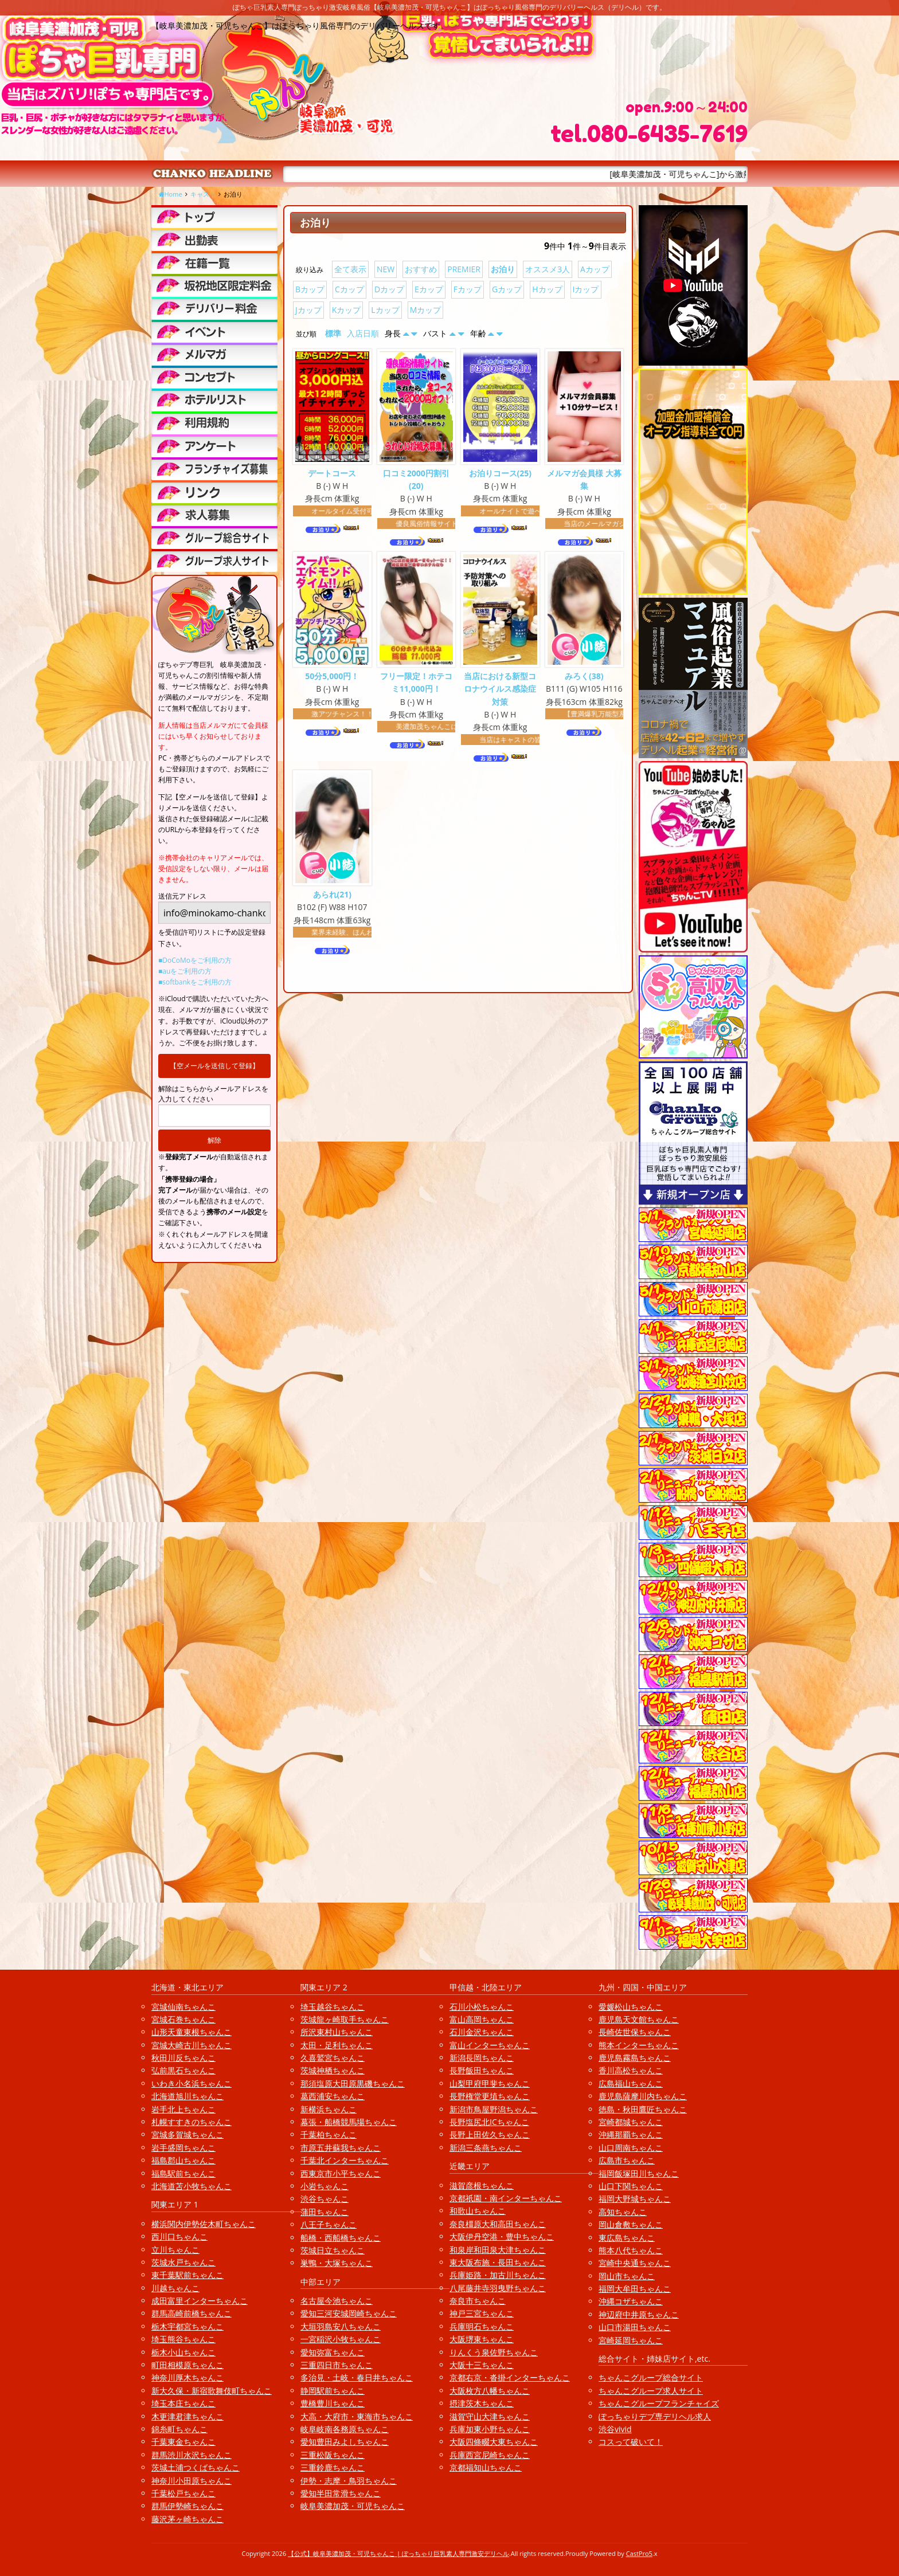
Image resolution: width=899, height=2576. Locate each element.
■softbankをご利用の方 (195, 982)
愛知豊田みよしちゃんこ (344, 2441)
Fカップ (468, 289)
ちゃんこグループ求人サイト (651, 2390)
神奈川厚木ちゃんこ (187, 2377)
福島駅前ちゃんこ (183, 2173)
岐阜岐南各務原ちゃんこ (344, 2429)
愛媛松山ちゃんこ (631, 2006)
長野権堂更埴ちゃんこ (490, 2096)
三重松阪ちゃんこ (332, 2454)
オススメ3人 (547, 269)
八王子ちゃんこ (328, 2224)
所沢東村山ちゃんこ (336, 2031)
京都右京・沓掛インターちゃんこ (510, 2377)
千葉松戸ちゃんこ (183, 2493)
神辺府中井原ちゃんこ (639, 2314)
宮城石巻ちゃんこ (183, 2019)
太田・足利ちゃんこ (336, 2045)
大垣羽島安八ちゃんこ (340, 2326)
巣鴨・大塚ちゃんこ (336, 2262)
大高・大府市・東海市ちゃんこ (356, 2416)
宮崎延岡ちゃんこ (631, 2340)
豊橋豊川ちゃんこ (332, 2403)
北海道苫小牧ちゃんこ (191, 2186)
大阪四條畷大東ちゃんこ (494, 2441)
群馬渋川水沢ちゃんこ (191, 2454)
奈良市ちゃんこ (478, 2300)
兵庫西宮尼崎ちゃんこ (490, 2454)
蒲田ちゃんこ (324, 2211)
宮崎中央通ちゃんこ (635, 2262)
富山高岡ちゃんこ (482, 2019)
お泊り (503, 269)
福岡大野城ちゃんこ (635, 2198)
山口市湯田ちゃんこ (635, 2327)
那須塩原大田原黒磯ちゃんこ (352, 2083)
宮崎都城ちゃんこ (631, 2121)
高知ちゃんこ (623, 2211)
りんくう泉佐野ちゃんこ (494, 2352)
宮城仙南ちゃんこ (183, 2006)
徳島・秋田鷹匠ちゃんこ (643, 2109)
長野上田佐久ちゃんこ (490, 2134)
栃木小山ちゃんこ (183, 2352)
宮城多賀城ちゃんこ (187, 2134)
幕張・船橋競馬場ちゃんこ (348, 2121)
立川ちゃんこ (175, 2249)
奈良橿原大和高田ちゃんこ (498, 2223)
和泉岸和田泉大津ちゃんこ (498, 2249)
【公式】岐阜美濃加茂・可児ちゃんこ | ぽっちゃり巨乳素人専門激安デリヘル (398, 2553)
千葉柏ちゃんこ (328, 2134)
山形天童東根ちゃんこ (191, 2031)
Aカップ (594, 269)
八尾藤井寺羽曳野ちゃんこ (498, 2288)
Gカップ (507, 289)
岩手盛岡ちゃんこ (183, 2147)
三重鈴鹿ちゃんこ (332, 2467)
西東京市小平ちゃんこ (340, 2173)
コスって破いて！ (631, 2441)
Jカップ (308, 309)
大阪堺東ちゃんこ (482, 2339)
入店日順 (363, 333)
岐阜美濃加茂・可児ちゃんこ (352, 2505)
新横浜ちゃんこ (328, 2109)
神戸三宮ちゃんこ (482, 2313)
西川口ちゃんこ (179, 2236)
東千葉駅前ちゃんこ (187, 2274)
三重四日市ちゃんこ (336, 2364)
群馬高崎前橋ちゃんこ (191, 2313)
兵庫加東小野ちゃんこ (490, 2429)
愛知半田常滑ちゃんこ (340, 2493)
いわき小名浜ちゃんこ (191, 2083)
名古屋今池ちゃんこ (336, 2300)
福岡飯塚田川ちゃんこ (639, 2173)
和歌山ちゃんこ (478, 2210)
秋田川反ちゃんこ (183, 2057)
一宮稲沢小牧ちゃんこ (340, 2339)
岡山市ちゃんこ (627, 2276)
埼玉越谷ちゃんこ (332, 2006)
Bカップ (310, 289)
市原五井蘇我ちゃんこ (340, 2147)
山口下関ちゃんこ (631, 2186)
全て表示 (350, 269)
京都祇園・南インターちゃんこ (506, 2198)
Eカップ (429, 289)
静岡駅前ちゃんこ (332, 2390)
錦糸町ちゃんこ (179, 2429)
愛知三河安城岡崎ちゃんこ (348, 2313)
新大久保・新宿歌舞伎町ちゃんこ (211, 2390)
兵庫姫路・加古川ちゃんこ (498, 2274)
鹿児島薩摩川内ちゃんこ (643, 2096)
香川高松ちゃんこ (631, 2070)
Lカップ (385, 309)
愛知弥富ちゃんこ (332, 2352)
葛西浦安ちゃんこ (332, 2096)
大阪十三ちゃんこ (482, 2364)
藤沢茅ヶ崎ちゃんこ (187, 2519)
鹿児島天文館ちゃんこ (639, 2019)
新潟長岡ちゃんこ (482, 2057)
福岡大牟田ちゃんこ (635, 2288)
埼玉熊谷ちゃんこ (183, 2339)
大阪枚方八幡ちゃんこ (490, 2390)
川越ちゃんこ (175, 2288)
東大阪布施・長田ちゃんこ (498, 2262)
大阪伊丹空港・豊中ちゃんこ (502, 2236)
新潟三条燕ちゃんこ (486, 2147)
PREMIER (463, 269)
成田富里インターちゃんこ (199, 2300)
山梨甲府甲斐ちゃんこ (490, 2083)
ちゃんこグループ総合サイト (651, 2377)
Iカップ (586, 289)
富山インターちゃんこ (490, 2045)
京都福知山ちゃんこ (486, 2467)
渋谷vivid (615, 2429)
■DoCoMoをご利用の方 (195, 960)
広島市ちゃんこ (627, 2160)
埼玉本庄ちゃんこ (183, 2403)
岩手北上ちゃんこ (183, 2109)
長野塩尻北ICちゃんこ (489, 2121)
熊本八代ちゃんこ (631, 2250)
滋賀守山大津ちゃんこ (490, 2416)
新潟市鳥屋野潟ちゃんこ (494, 2109)
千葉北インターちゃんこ (344, 2160)
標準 (333, 333)
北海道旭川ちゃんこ (187, 2096)
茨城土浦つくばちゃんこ (195, 2467)
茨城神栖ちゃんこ (332, 2070)
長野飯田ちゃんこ (482, 2070)
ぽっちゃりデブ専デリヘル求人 (655, 2416)
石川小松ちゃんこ (482, 2006)
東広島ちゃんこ (627, 2237)
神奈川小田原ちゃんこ (191, 2480)
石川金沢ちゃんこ (482, 2031)
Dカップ (389, 289)
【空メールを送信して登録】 (214, 1066)
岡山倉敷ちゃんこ (631, 2224)
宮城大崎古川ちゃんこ (191, 2045)
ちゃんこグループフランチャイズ (659, 2403)
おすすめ (421, 269)
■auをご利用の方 (185, 971)
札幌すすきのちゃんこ (191, 2121)
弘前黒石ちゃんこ (183, 2070)
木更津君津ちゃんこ (187, 2416)
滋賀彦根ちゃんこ (482, 2185)
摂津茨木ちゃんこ (482, 2403)
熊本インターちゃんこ (639, 2045)
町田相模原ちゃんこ (187, 2364)
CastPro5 (639, 2553)
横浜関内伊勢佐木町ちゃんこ (203, 2223)
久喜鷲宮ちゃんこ (332, 2057)
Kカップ (346, 309)
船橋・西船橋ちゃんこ (340, 2237)
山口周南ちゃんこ (631, 2147)
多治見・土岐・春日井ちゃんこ (356, 2377)
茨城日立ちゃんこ (332, 2250)
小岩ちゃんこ (324, 2186)
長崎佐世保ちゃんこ (635, 2031)
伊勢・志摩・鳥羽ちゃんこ (348, 2480)
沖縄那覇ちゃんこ (631, 2134)
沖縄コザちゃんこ (631, 2301)
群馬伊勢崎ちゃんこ (187, 2505)
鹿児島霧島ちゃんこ (635, 2057)
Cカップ (349, 289)
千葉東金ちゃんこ (183, 2441)
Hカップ (547, 289)
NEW (385, 269)
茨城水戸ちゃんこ (183, 2262)
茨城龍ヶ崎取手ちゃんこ (344, 2019)
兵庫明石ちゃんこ (482, 2326)
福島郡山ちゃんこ (183, 2160)
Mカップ (425, 309)
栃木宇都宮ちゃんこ (187, 2326)
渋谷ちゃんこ (324, 2198)
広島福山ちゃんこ (631, 2083)
